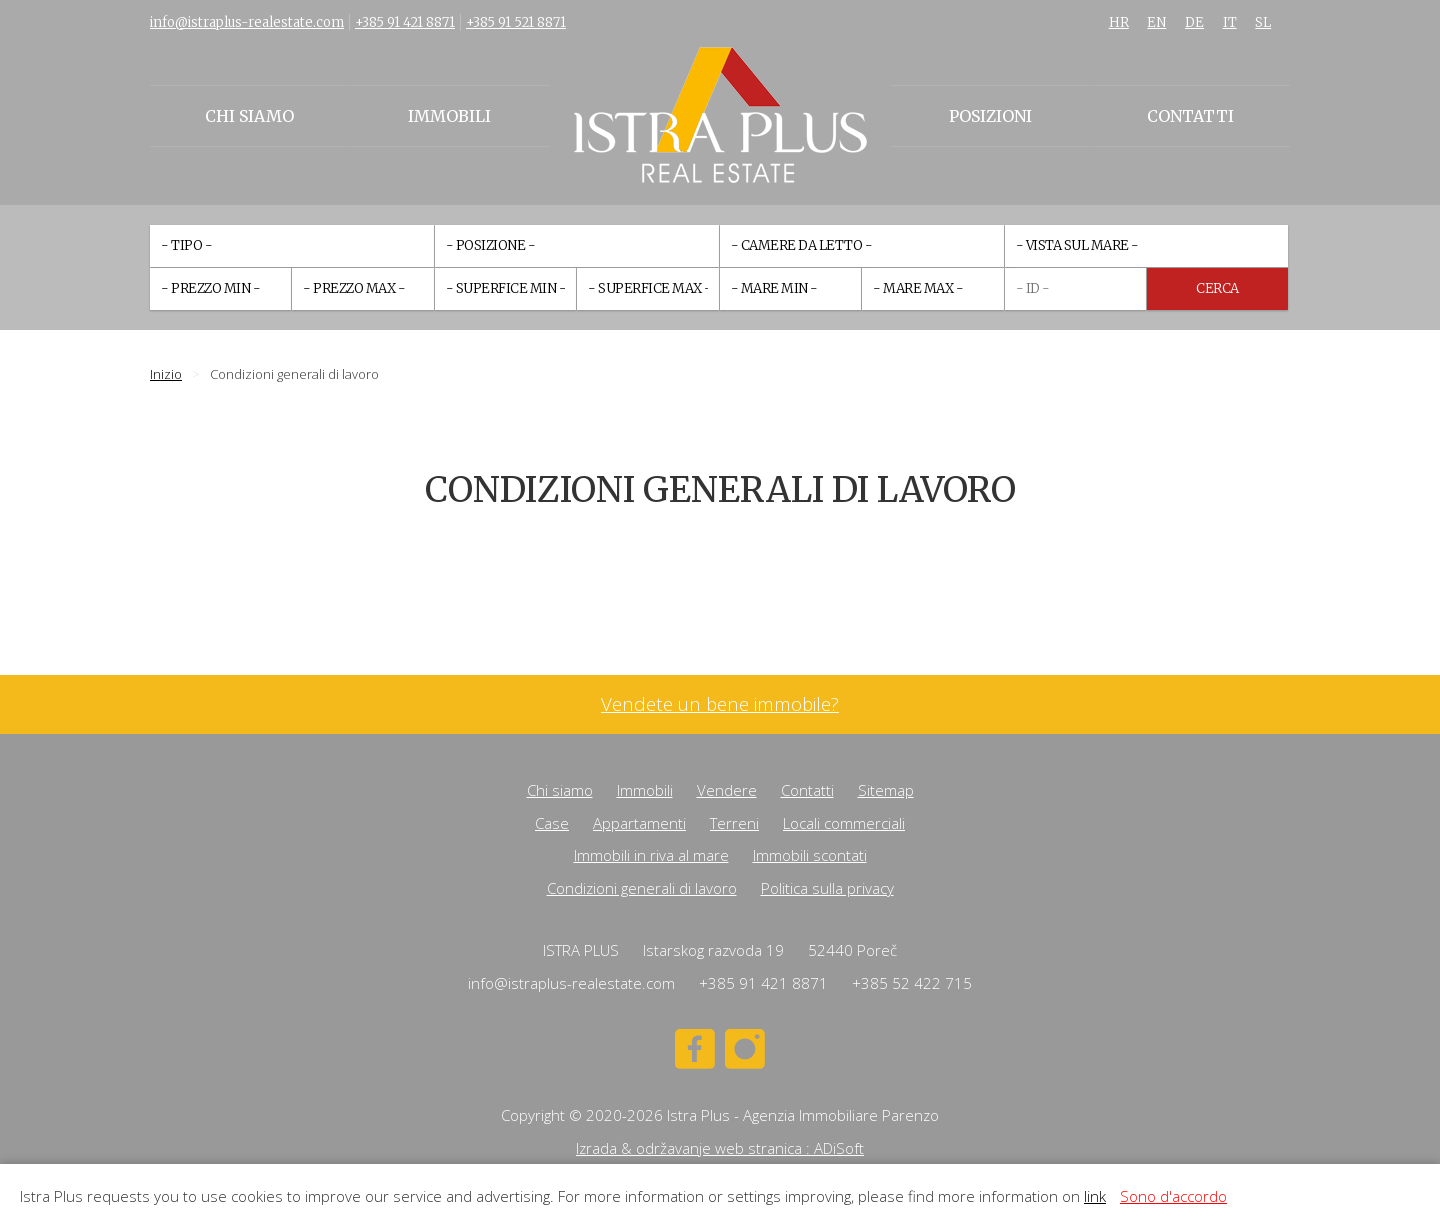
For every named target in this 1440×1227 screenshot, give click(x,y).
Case (552, 823)
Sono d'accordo (1173, 1196)
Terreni (734, 823)
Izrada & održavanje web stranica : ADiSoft (720, 1148)
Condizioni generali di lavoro (642, 888)
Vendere (727, 790)
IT (1230, 22)
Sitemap (886, 790)
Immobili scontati (810, 855)
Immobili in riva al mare (651, 855)
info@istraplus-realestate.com (247, 22)
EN (1156, 22)
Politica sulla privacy (827, 888)
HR (1119, 22)
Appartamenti (639, 823)
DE (1194, 22)
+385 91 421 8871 (405, 22)
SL (1263, 22)
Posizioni (990, 116)
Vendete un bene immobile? (720, 704)
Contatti (1190, 116)
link (1095, 1196)
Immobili (449, 116)
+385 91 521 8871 (516, 22)
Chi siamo (249, 116)
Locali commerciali (844, 823)
